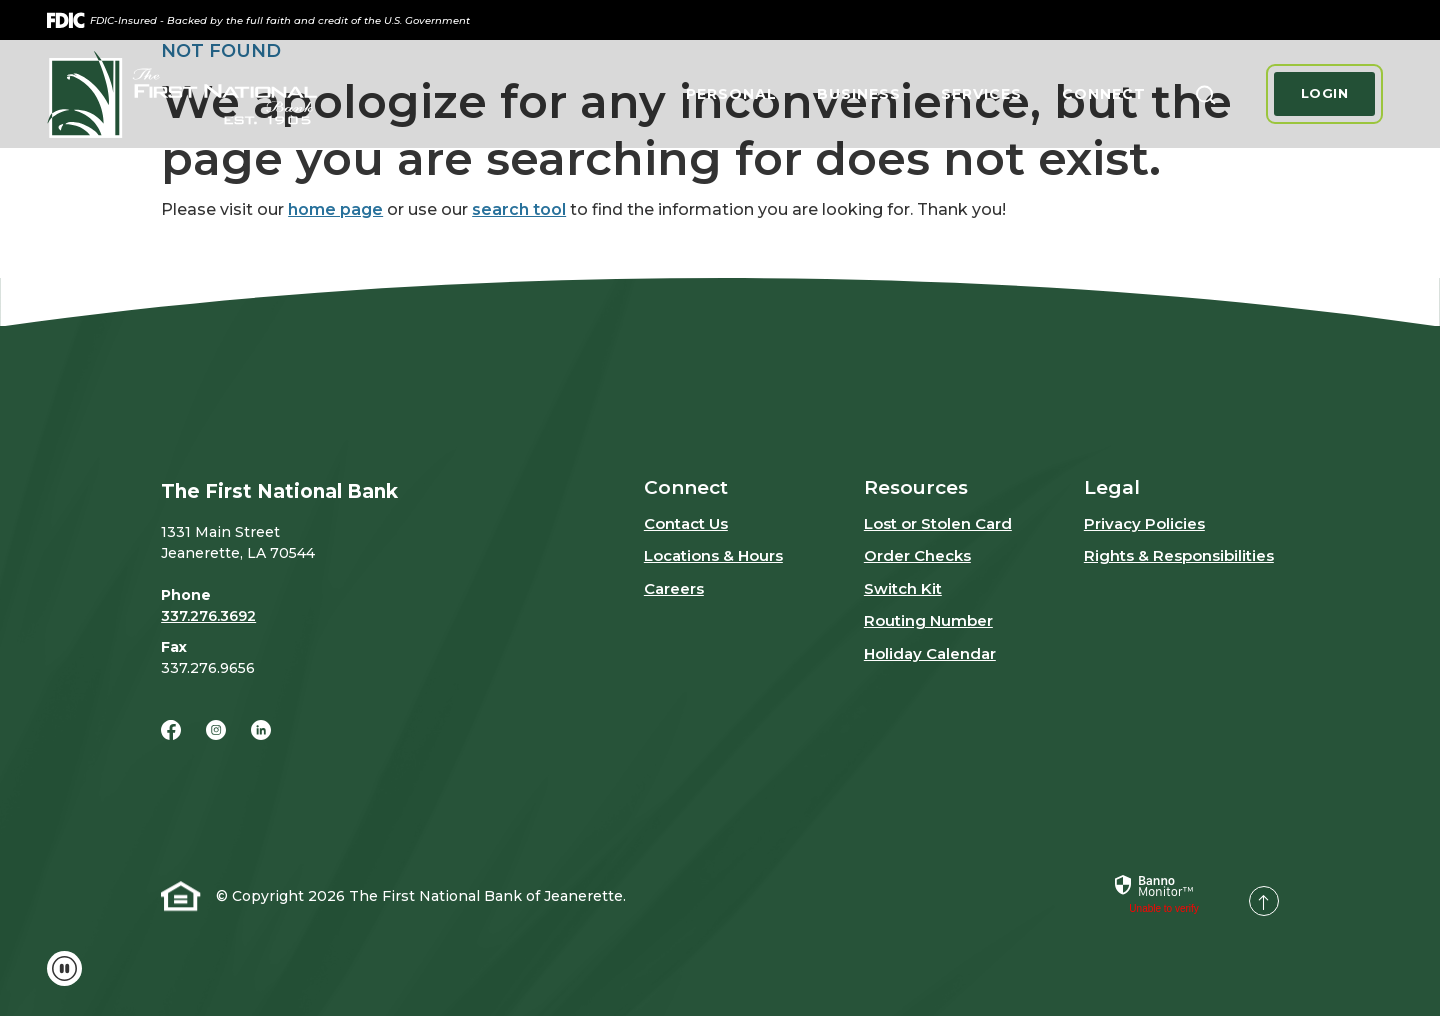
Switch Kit (903, 588)
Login (1325, 93)
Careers (674, 588)
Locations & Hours (713, 555)
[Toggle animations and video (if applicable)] (64, 968)
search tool (519, 209)
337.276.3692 (208, 616)
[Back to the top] (1264, 901)
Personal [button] (731, 94)
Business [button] (859, 94)
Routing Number (928, 620)
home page (335, 209)
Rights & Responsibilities (1179, 555)
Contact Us (686, 523)
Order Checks (917, 555)
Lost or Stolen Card (938, 523)
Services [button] (981, 94)
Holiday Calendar (930, 653)
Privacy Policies (1144, 523)
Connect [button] (1104, 94)
